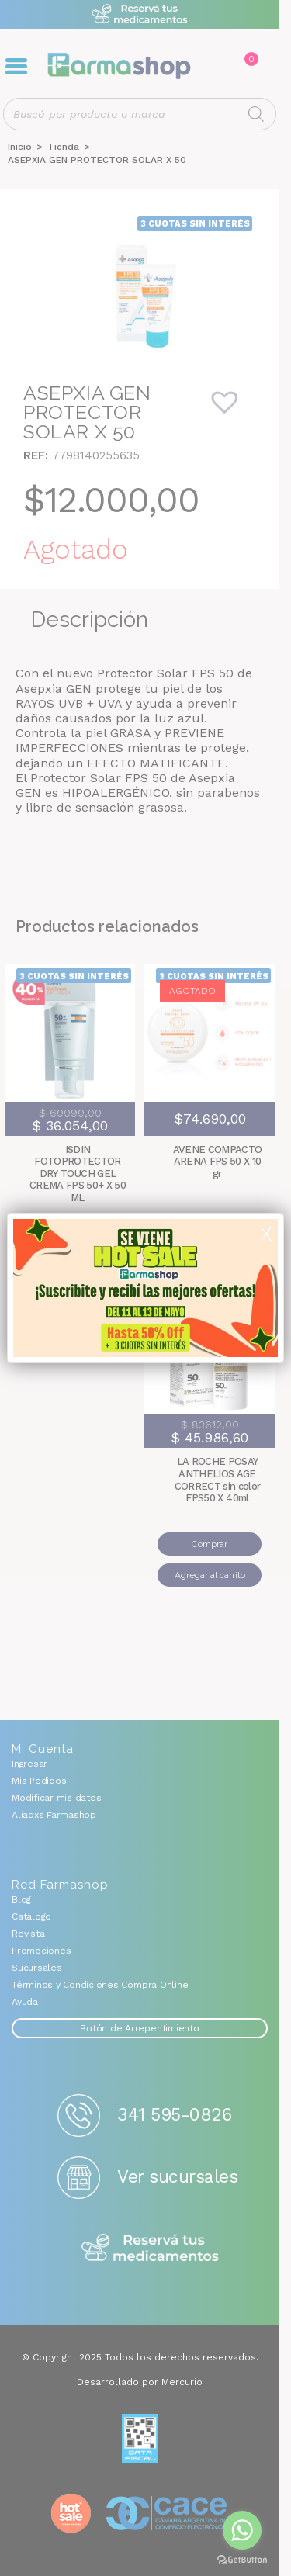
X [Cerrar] (266, 1234)
